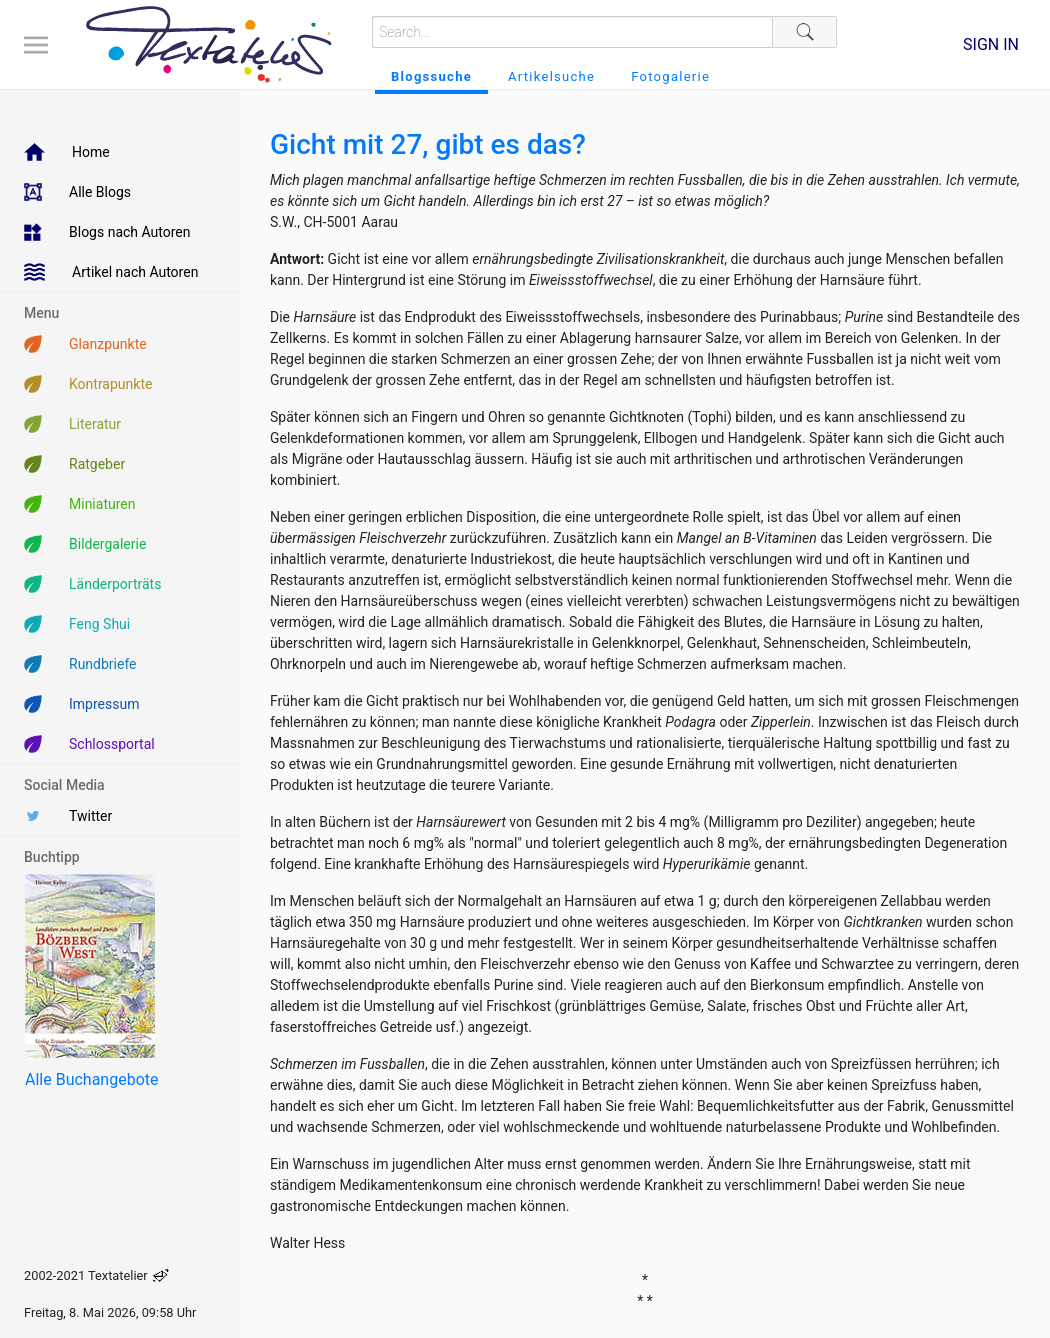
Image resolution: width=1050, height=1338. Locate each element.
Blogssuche (431, 76)
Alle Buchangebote (91, 1079)
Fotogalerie (670, 76)
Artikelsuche (551, 76)
